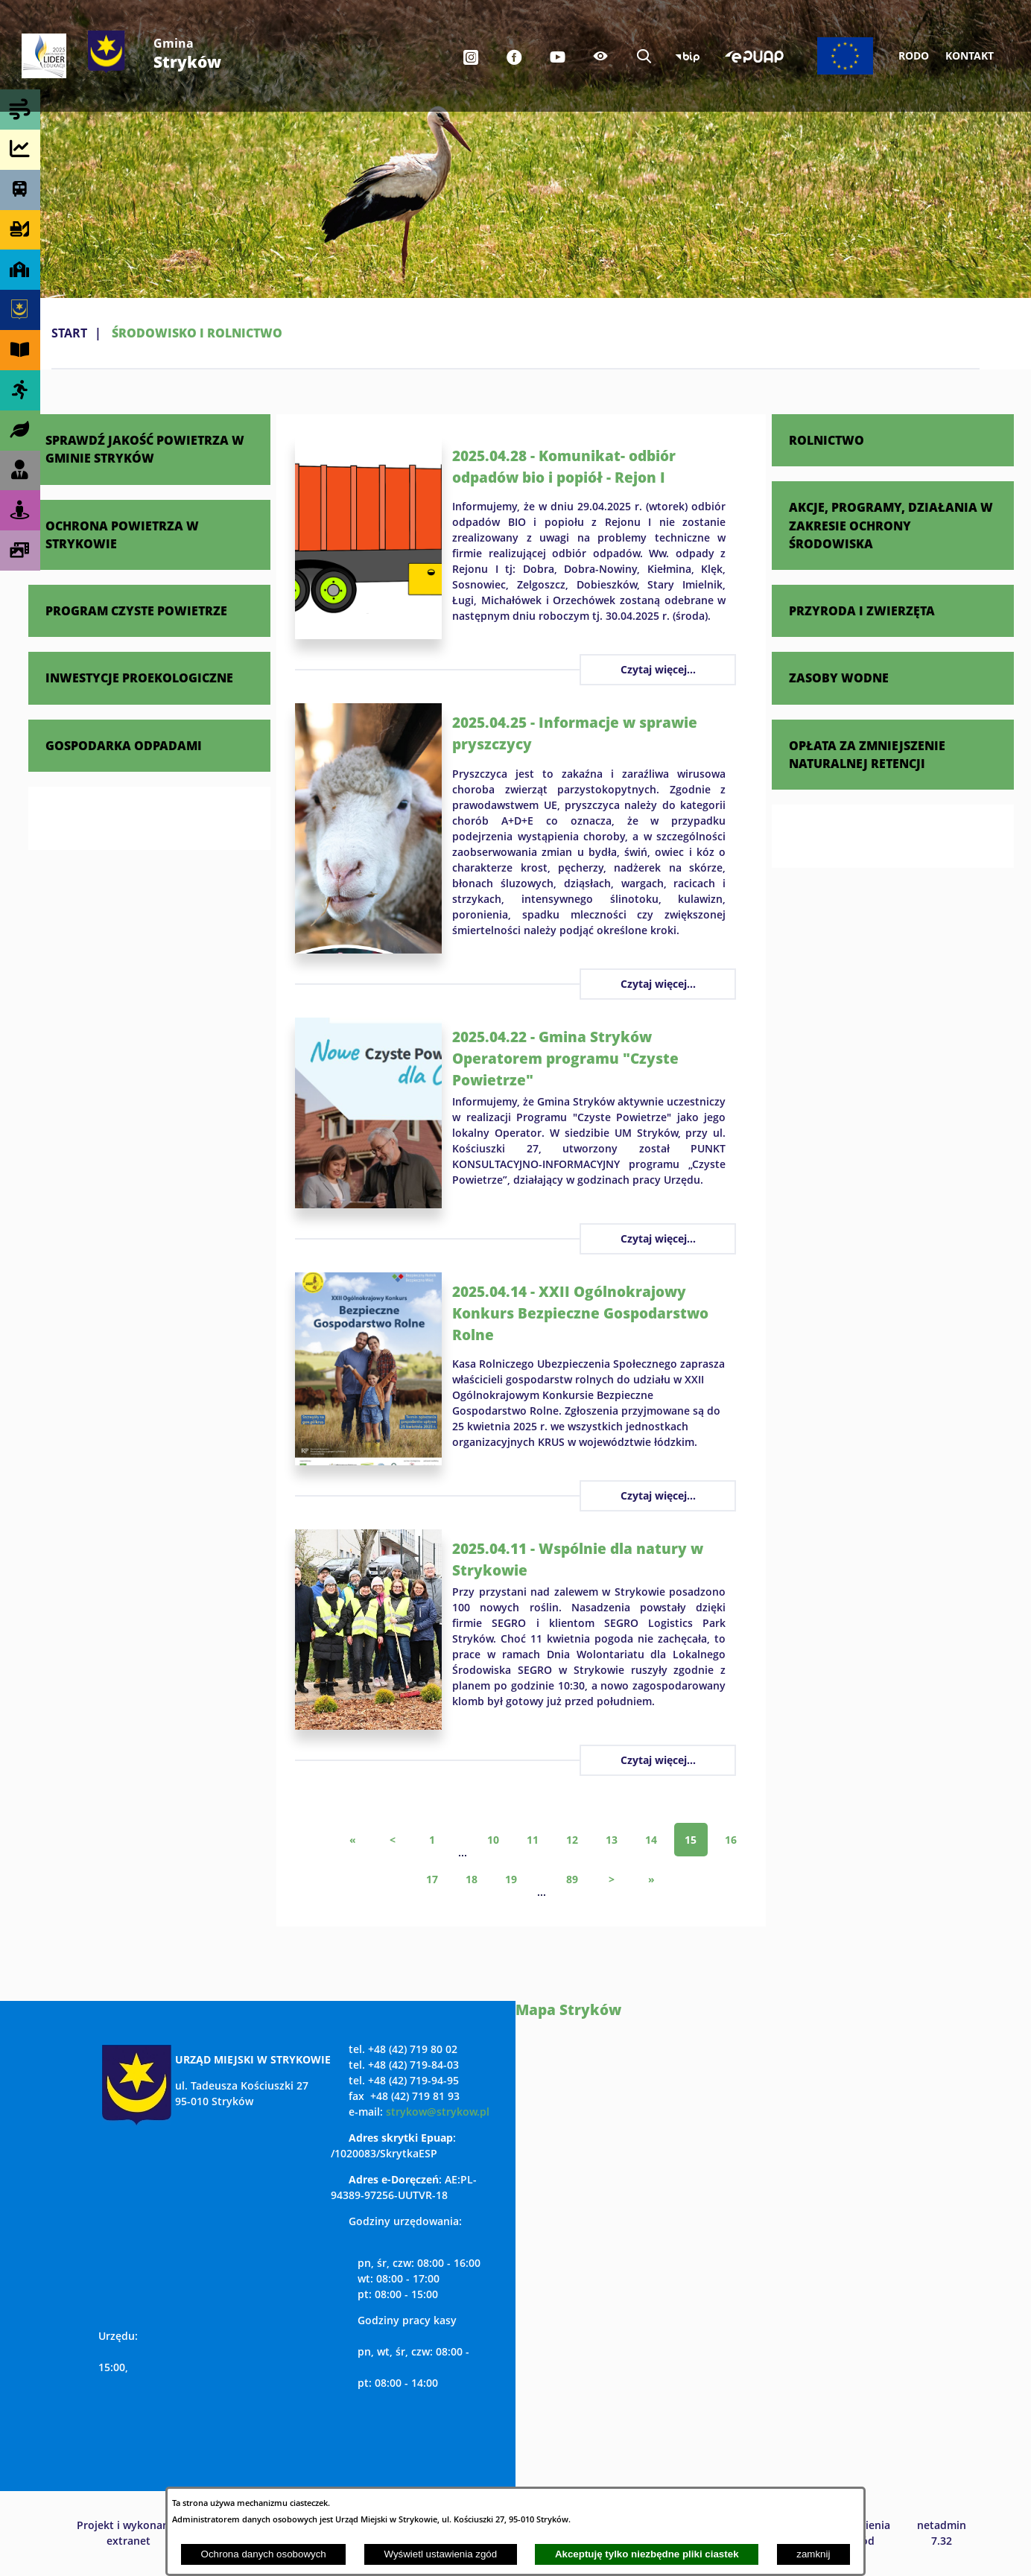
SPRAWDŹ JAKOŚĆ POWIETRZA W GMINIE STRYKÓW (144, 448)
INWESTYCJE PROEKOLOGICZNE (139, 677)
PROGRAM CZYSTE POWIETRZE (136, 610)
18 (472, 1879)
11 (533, 1840)
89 (572, 1879)
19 (511, 1879)
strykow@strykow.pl (437, 2111)
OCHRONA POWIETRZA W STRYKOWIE (122, 534)
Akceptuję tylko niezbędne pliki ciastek (647, 2554)
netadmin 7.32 (941, 2533)
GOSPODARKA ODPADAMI (123, 745)
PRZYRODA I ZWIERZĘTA (862, 610)
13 (612, 1840)
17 (432, 1879)
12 (572, 1840)
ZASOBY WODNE (839, 677)
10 (493, 1840)
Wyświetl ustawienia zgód (440, 2554)
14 (651, 1840)
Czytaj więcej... (658, 669)
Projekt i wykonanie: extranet (129, 2533)
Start (69, 333)
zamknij (813, 2554)
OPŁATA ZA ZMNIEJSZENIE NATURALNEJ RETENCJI (867, 754)
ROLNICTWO (826, 439)
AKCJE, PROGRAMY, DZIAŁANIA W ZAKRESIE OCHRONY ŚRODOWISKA (891, 524)
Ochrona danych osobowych (263, 2554)
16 (731, 1840)
